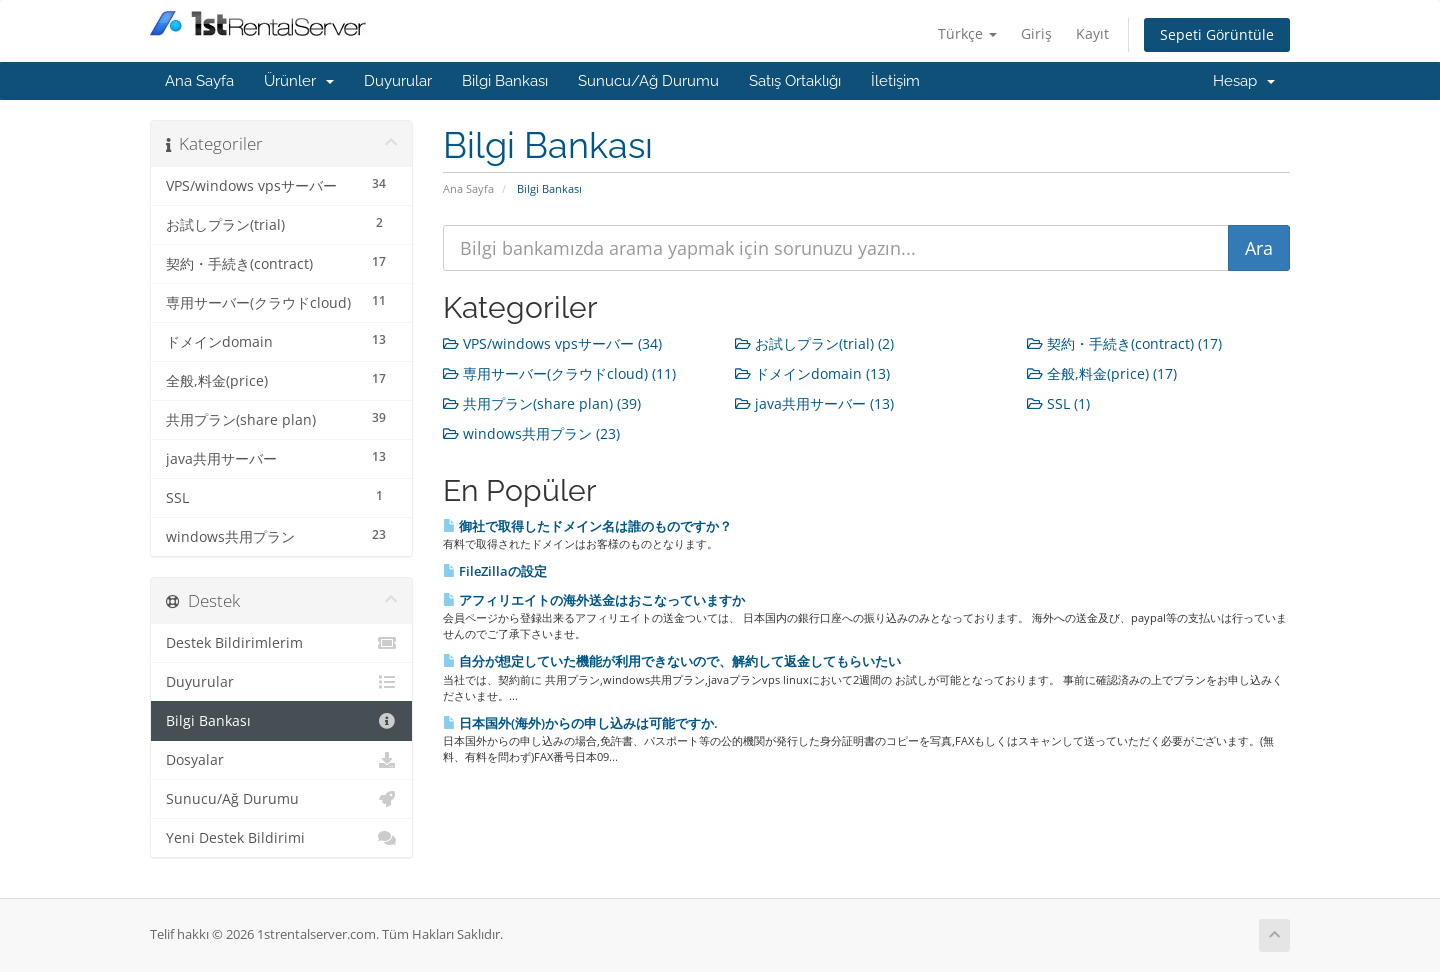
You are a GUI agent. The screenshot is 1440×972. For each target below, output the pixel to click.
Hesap (1244, 81)
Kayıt (1092, 33)
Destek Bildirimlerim (281, 643)
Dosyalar (281, 760)
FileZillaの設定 (495, 571)
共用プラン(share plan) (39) (542, 403)
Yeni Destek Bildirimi (281, 838)
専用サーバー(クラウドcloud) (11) (559, 373)
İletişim (895, 81)
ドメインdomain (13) (812, 373)
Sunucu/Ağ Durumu (648, 81)
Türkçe (967, 33)
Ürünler (299, 81)
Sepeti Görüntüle (1217, 34)
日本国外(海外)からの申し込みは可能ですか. (580, 723)
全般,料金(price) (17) (1102, 373)
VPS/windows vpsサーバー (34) (552, 343)
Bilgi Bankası (505, 81)
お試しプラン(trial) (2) (814, 343)
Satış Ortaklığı (795, 81)
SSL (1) (1058, 403)
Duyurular (398, 81)
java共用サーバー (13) (814, 403)
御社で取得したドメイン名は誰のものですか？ (587, 526)
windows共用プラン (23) (531, 433)
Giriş (1036, 33)
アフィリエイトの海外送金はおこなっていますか (594, 600)
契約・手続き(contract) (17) (1124, 343)
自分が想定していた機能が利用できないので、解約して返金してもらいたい (672, 661)
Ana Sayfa (199, 81)
